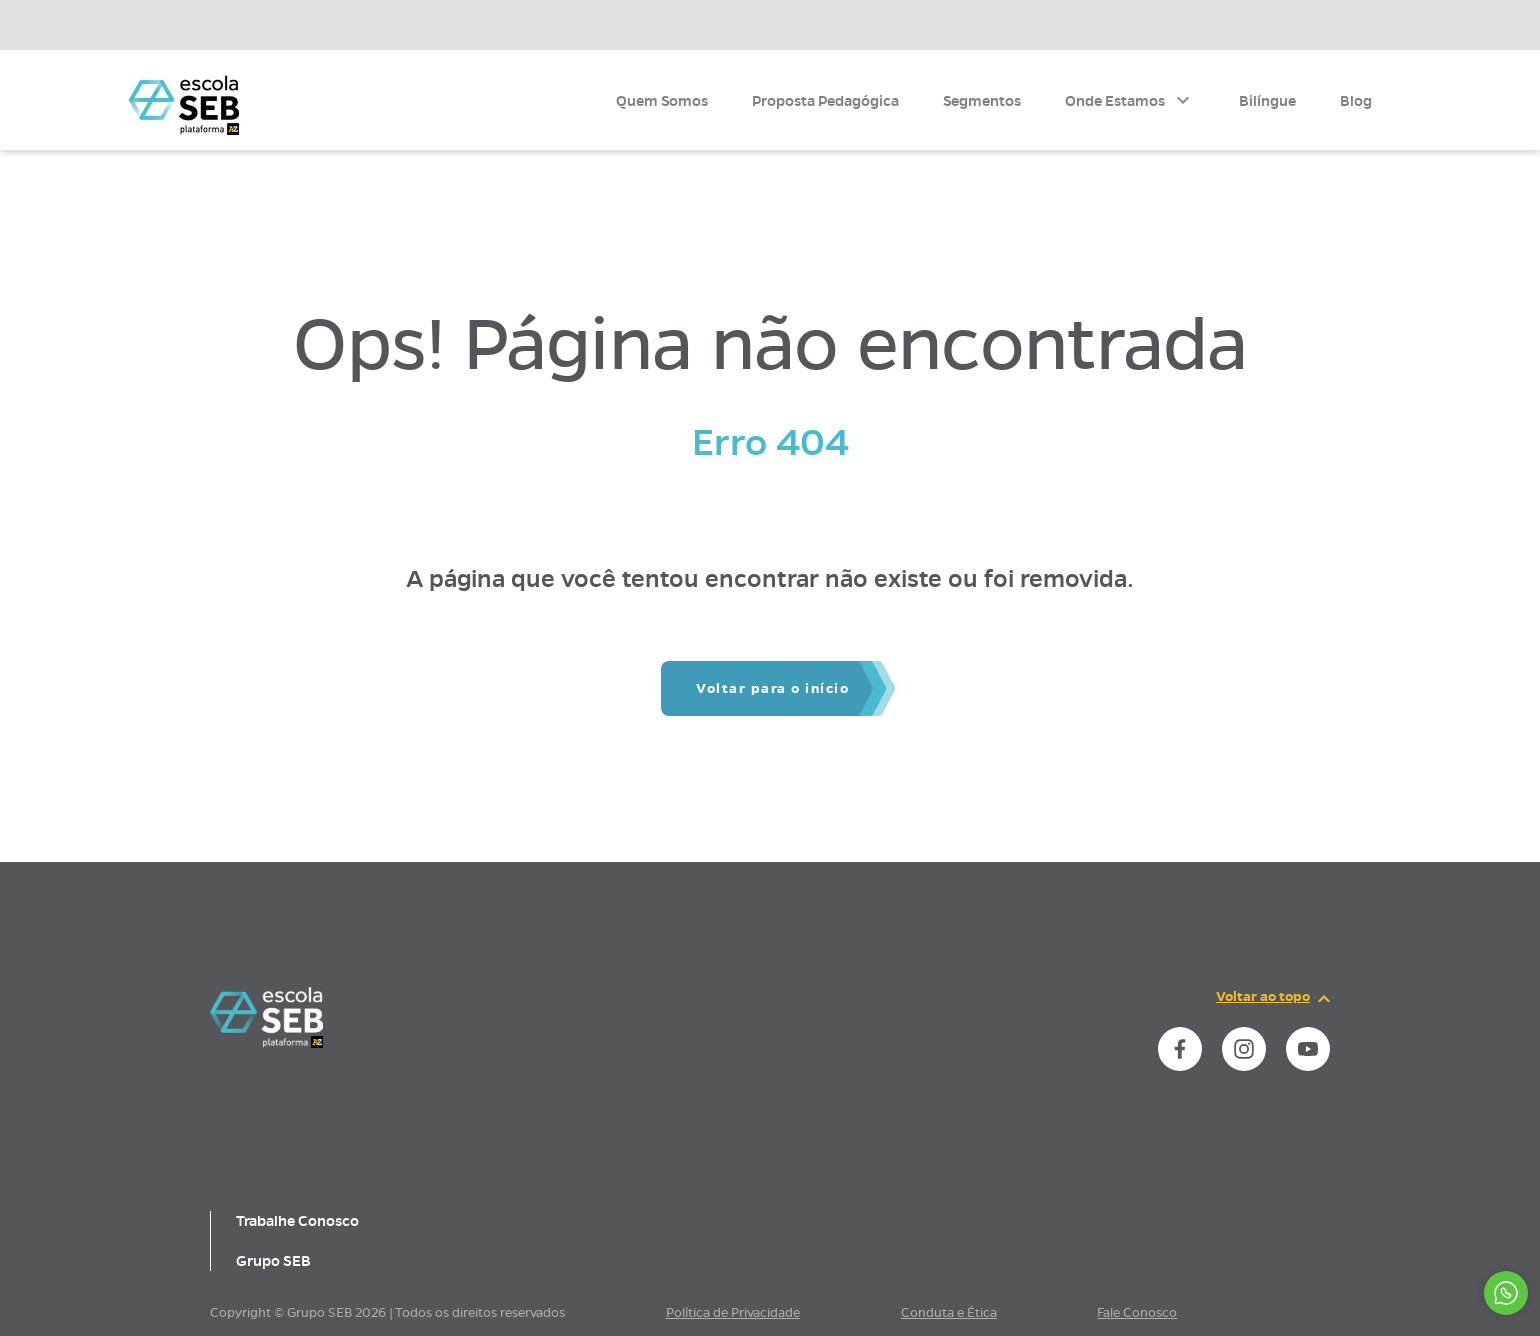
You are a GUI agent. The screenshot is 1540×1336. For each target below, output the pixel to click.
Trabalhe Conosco (297, 1221)
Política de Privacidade (733, 1313)
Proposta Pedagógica (825, 101)
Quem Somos (662, 101)
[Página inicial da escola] (266, 1043)
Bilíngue (1267, 101)
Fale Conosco (1137, 1313)
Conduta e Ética (949, 1313)
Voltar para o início (772, 688)
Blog (1356, 101)
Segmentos (982, 101)
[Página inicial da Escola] (183, 104)
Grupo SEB (273, 1261)
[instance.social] (1180, 1049)
